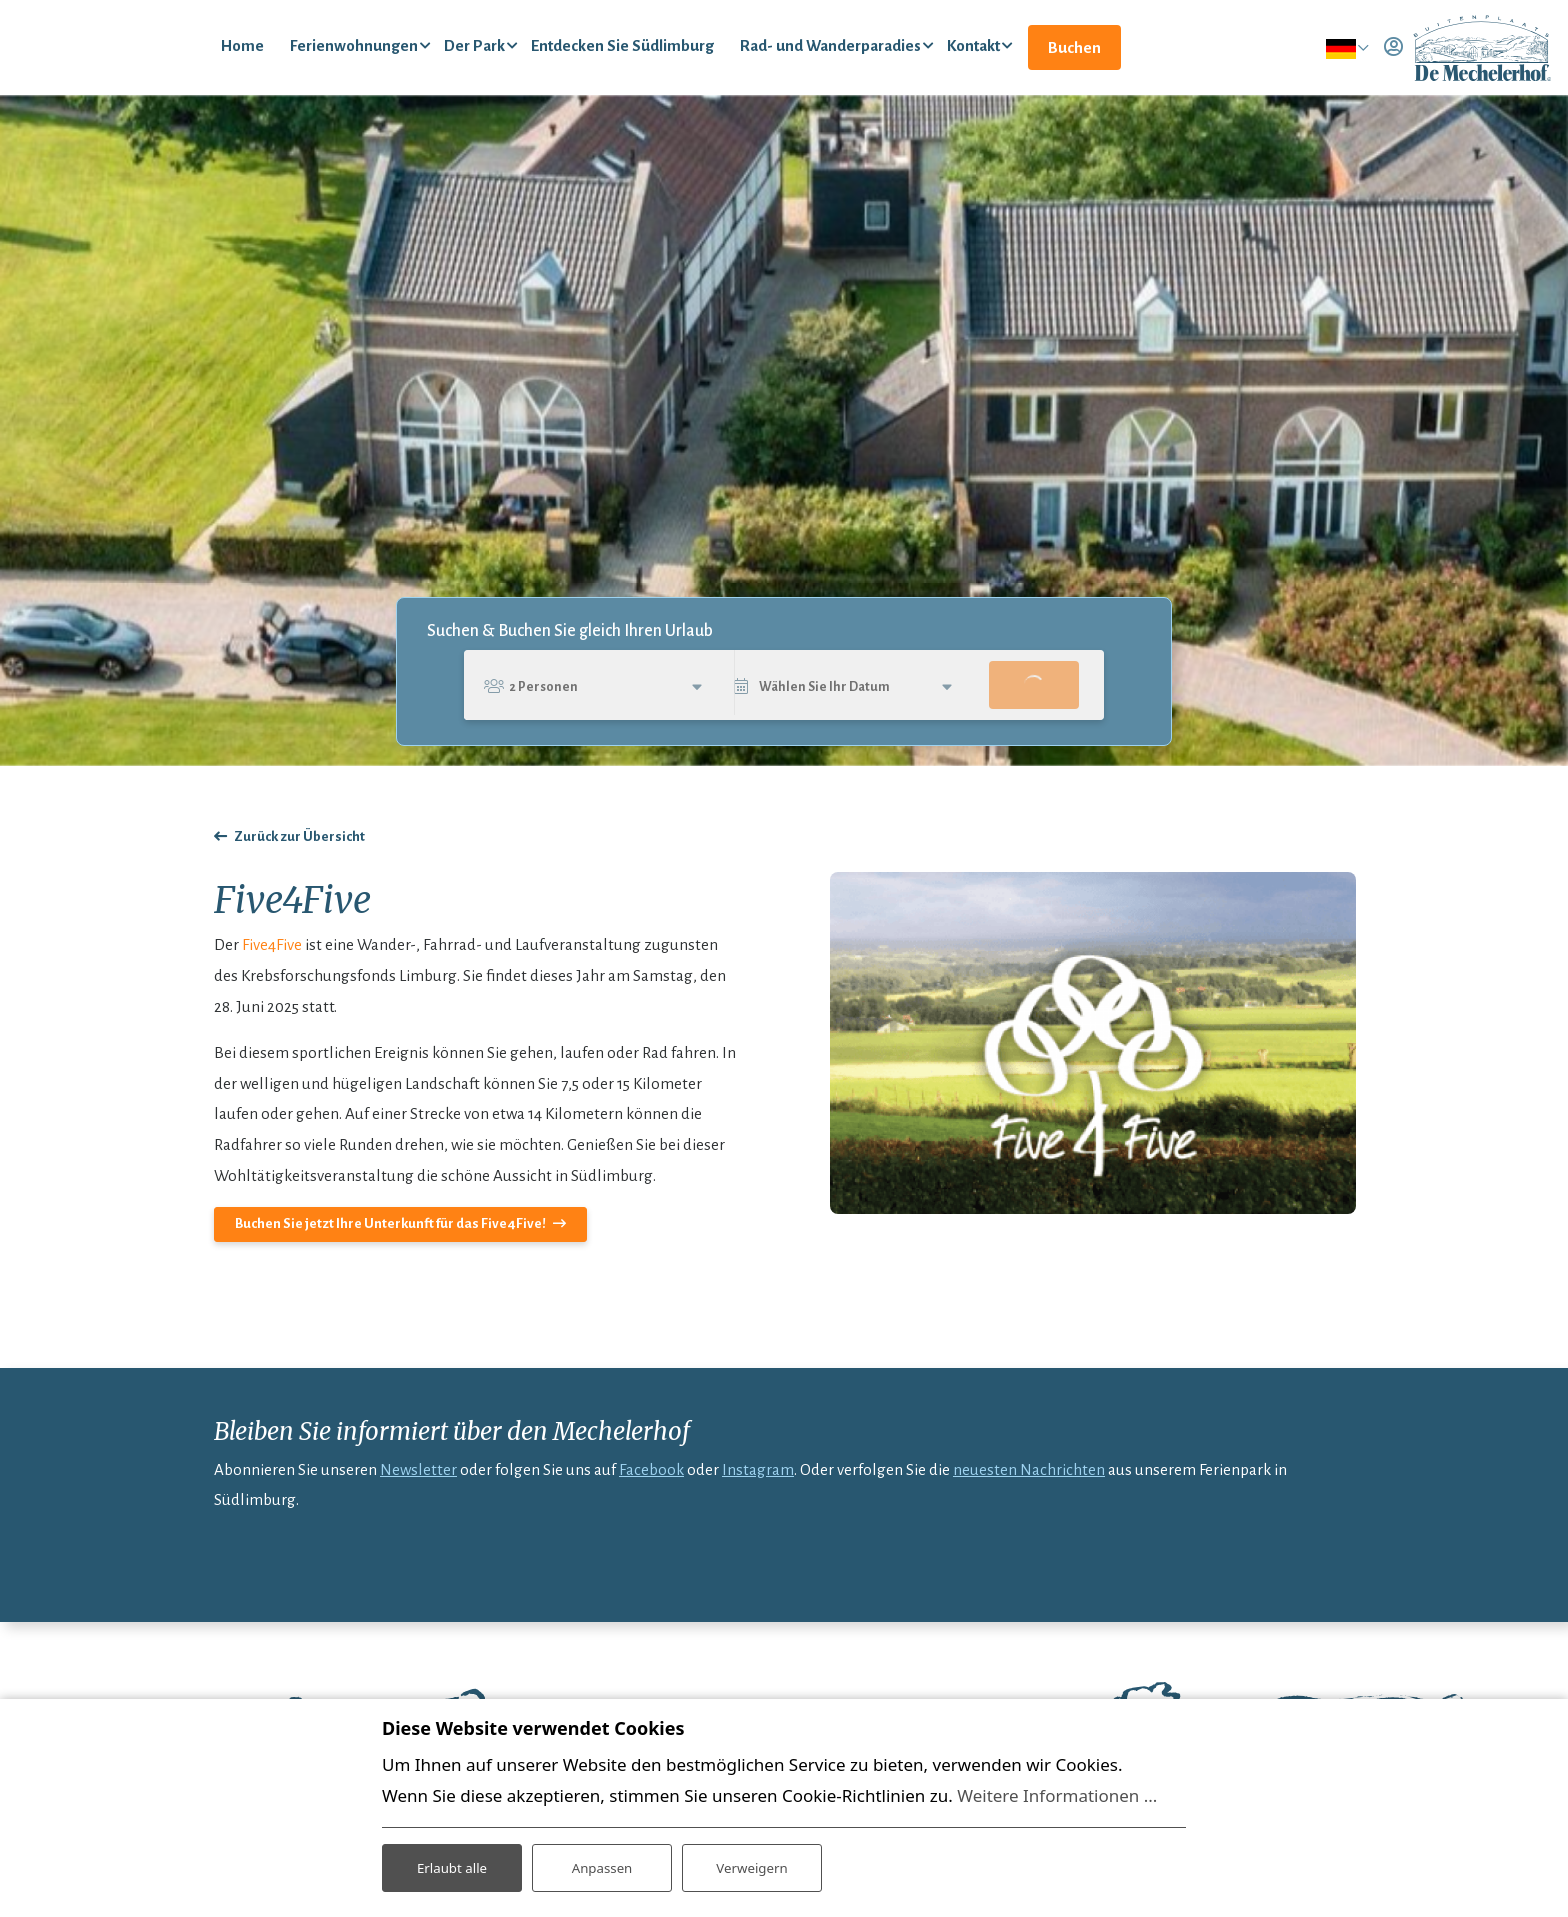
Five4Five (272, 957)
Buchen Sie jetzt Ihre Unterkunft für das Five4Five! (390, 1236)
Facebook (651, 1481)
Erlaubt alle (452, 1865)
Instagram (758, 1481)
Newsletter (418, 1481)
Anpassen (602, 1865)
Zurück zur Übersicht (299, 848)
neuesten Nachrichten (1029, 1481)
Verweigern (751, 1865)
